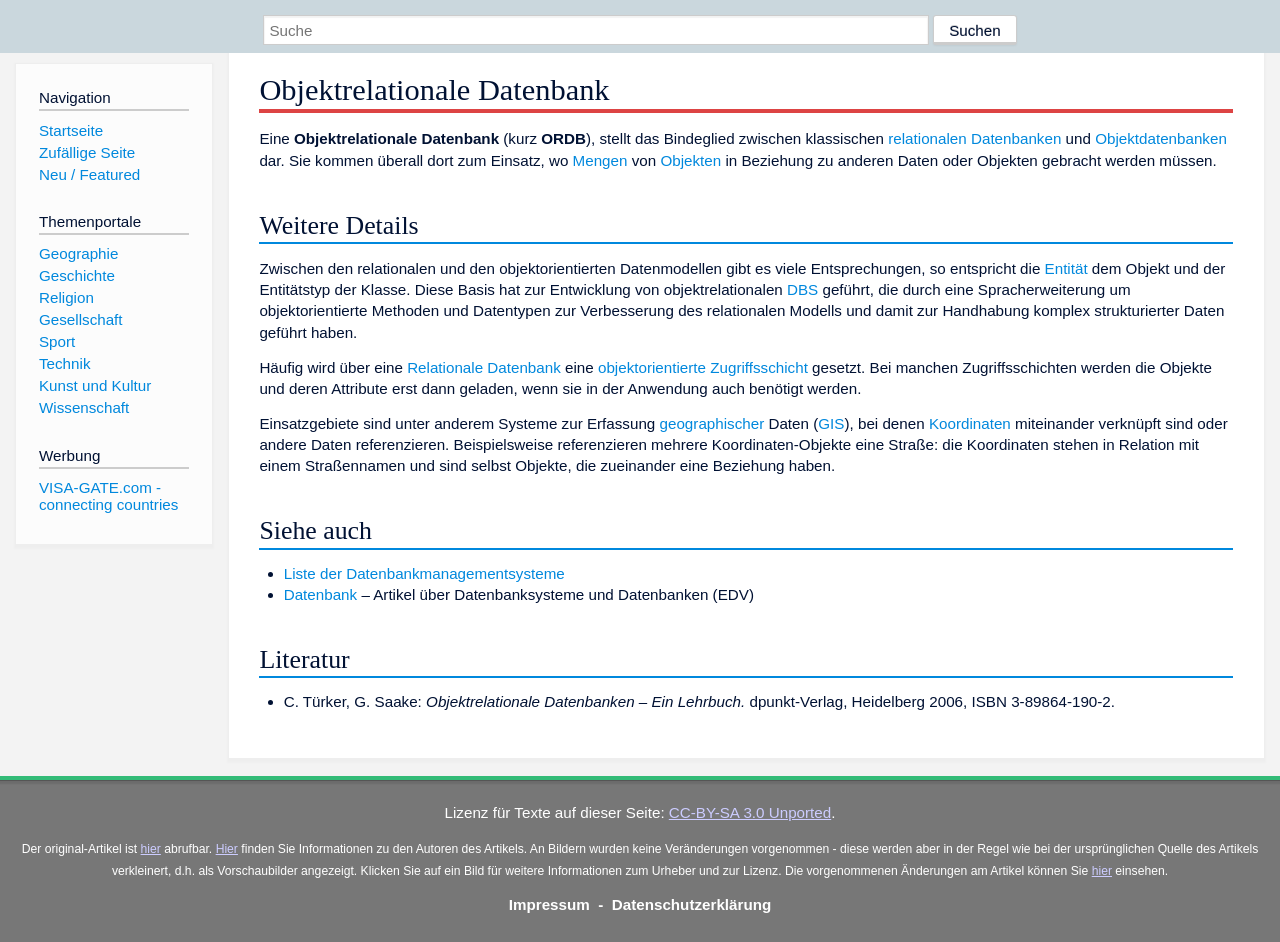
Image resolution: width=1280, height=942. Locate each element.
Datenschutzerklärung (692, 904)
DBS (802, 289)
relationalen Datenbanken (974, 138)
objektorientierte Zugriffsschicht (703, 367)
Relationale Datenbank (484, 367)
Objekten (690, 160)
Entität (1066, 268)
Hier (227, 849)
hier (151, 849)
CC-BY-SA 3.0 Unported (750, 812)
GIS (831, 423)
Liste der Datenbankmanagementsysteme (424, 573)
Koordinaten (970, 423)
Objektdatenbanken (1161, 138)
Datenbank (320, 594)
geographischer (712, 423)
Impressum (549, 904)
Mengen (600, 160)
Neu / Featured (89, 174)
